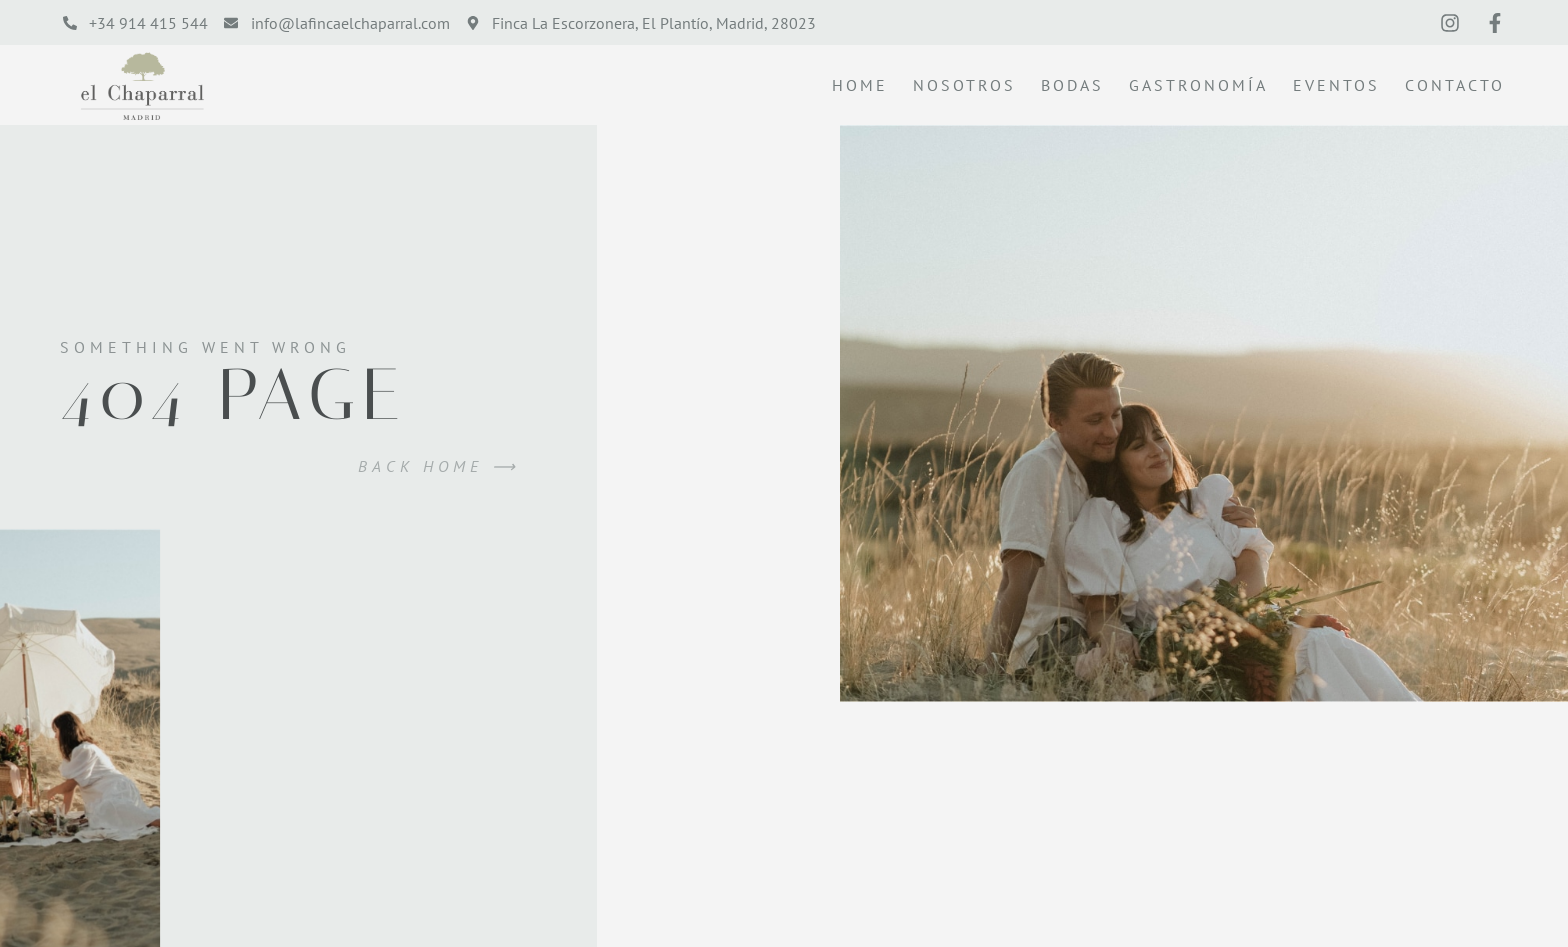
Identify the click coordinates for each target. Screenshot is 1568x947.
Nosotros (964, 85)
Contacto (1455, 85)
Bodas (1072, 85)
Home (860, 85)
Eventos (1336, 85)
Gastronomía (1198, 85)
